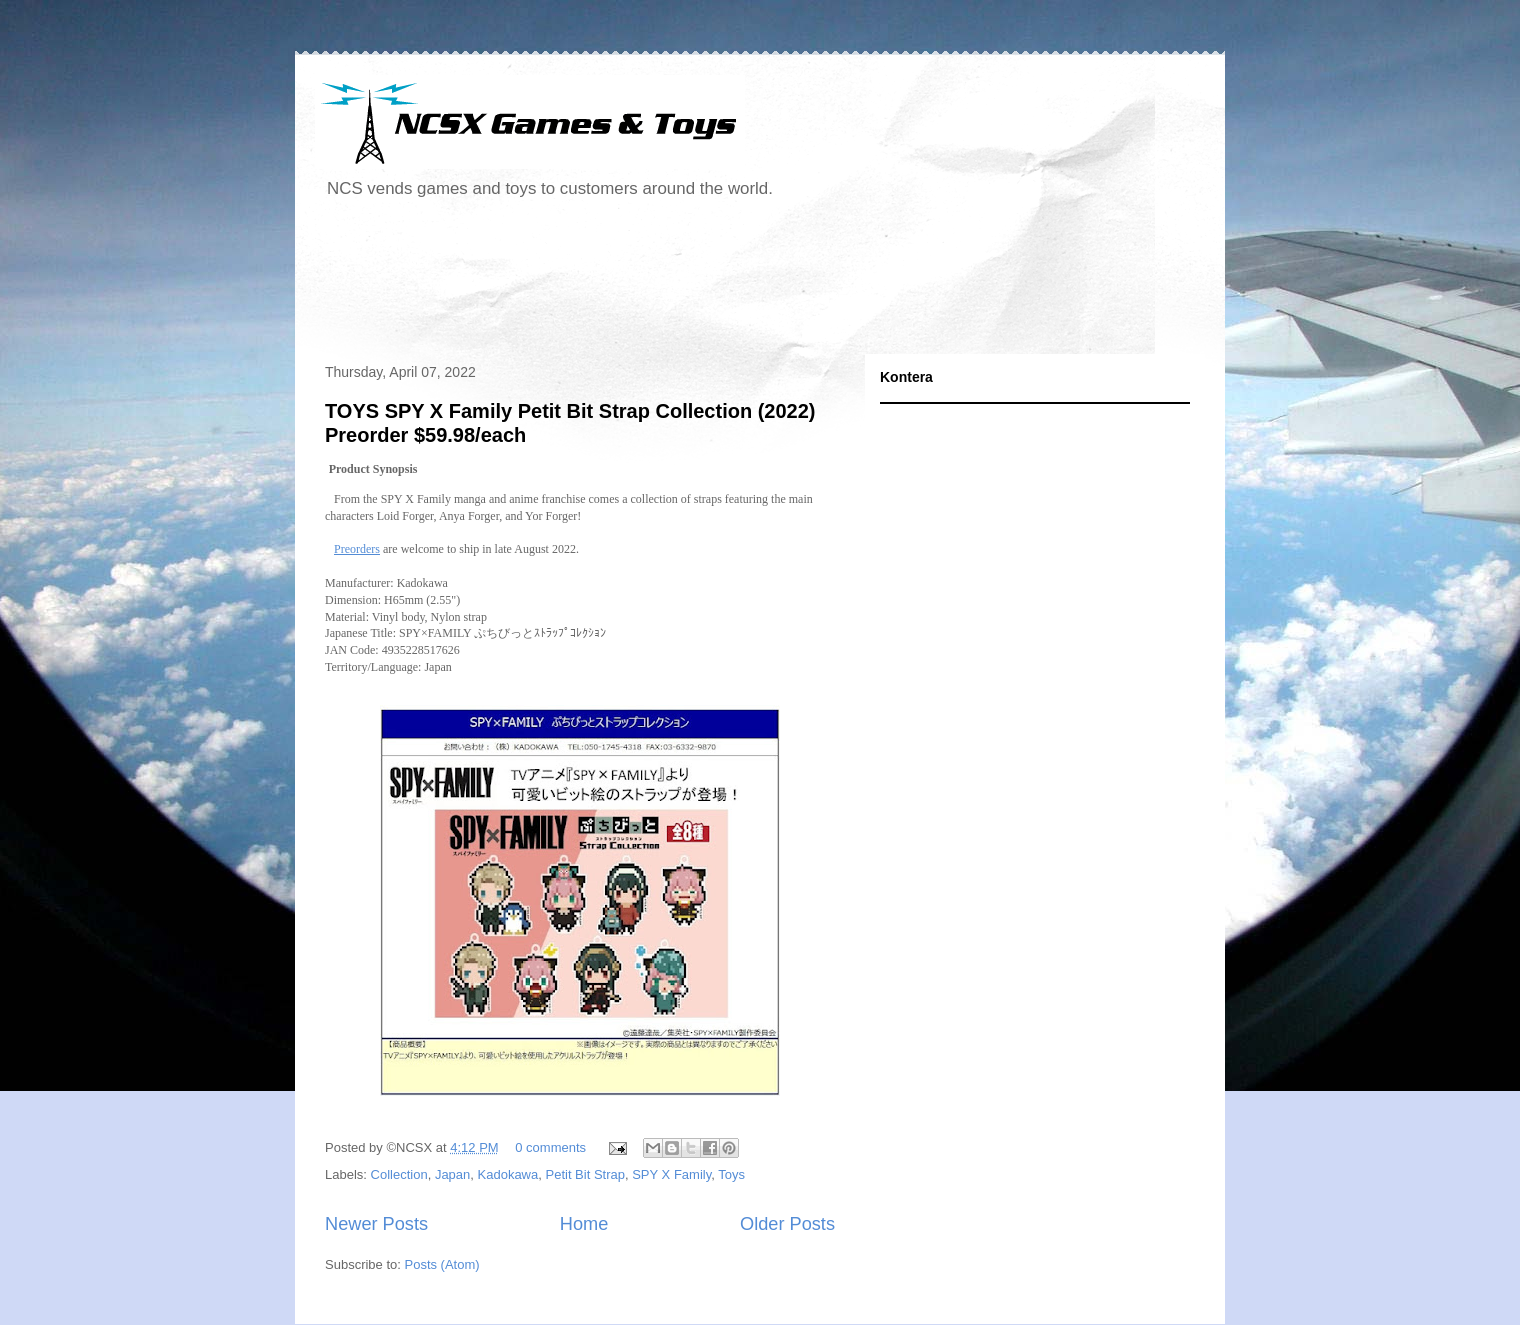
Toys (731, 1174)
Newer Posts (376, 1224)
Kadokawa (508, 1174)
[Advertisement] (679, 284)
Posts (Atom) (442, 1264)
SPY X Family (671, 1174)
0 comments (550, 1147)
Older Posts (787, 1224)
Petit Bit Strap (584, 1174)
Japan (452, 1174)
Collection (399, 1174)
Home (584, 1224)
